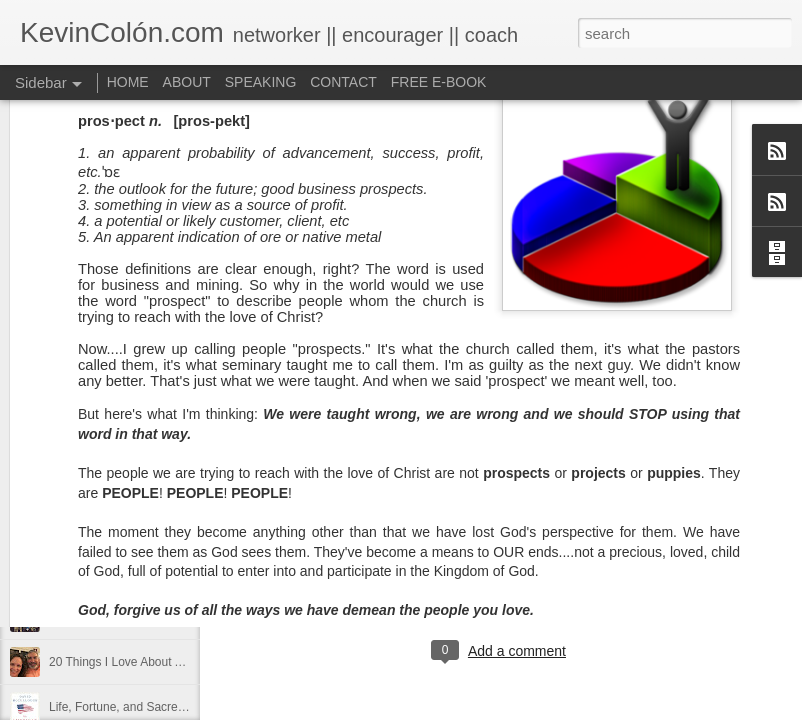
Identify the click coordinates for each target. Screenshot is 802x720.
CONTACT (343, 82)
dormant (484, 569)
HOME (128, 82)
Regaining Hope (92, 617)
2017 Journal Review (105, 572)
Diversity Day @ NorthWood (124, 527)
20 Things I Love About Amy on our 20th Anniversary (188, 662)
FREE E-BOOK (439, 82)
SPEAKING (261, 82)
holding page (588, 569)
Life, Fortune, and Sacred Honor (134, 707)
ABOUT (187, 82)
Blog (437, 569)
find (529, 569)
